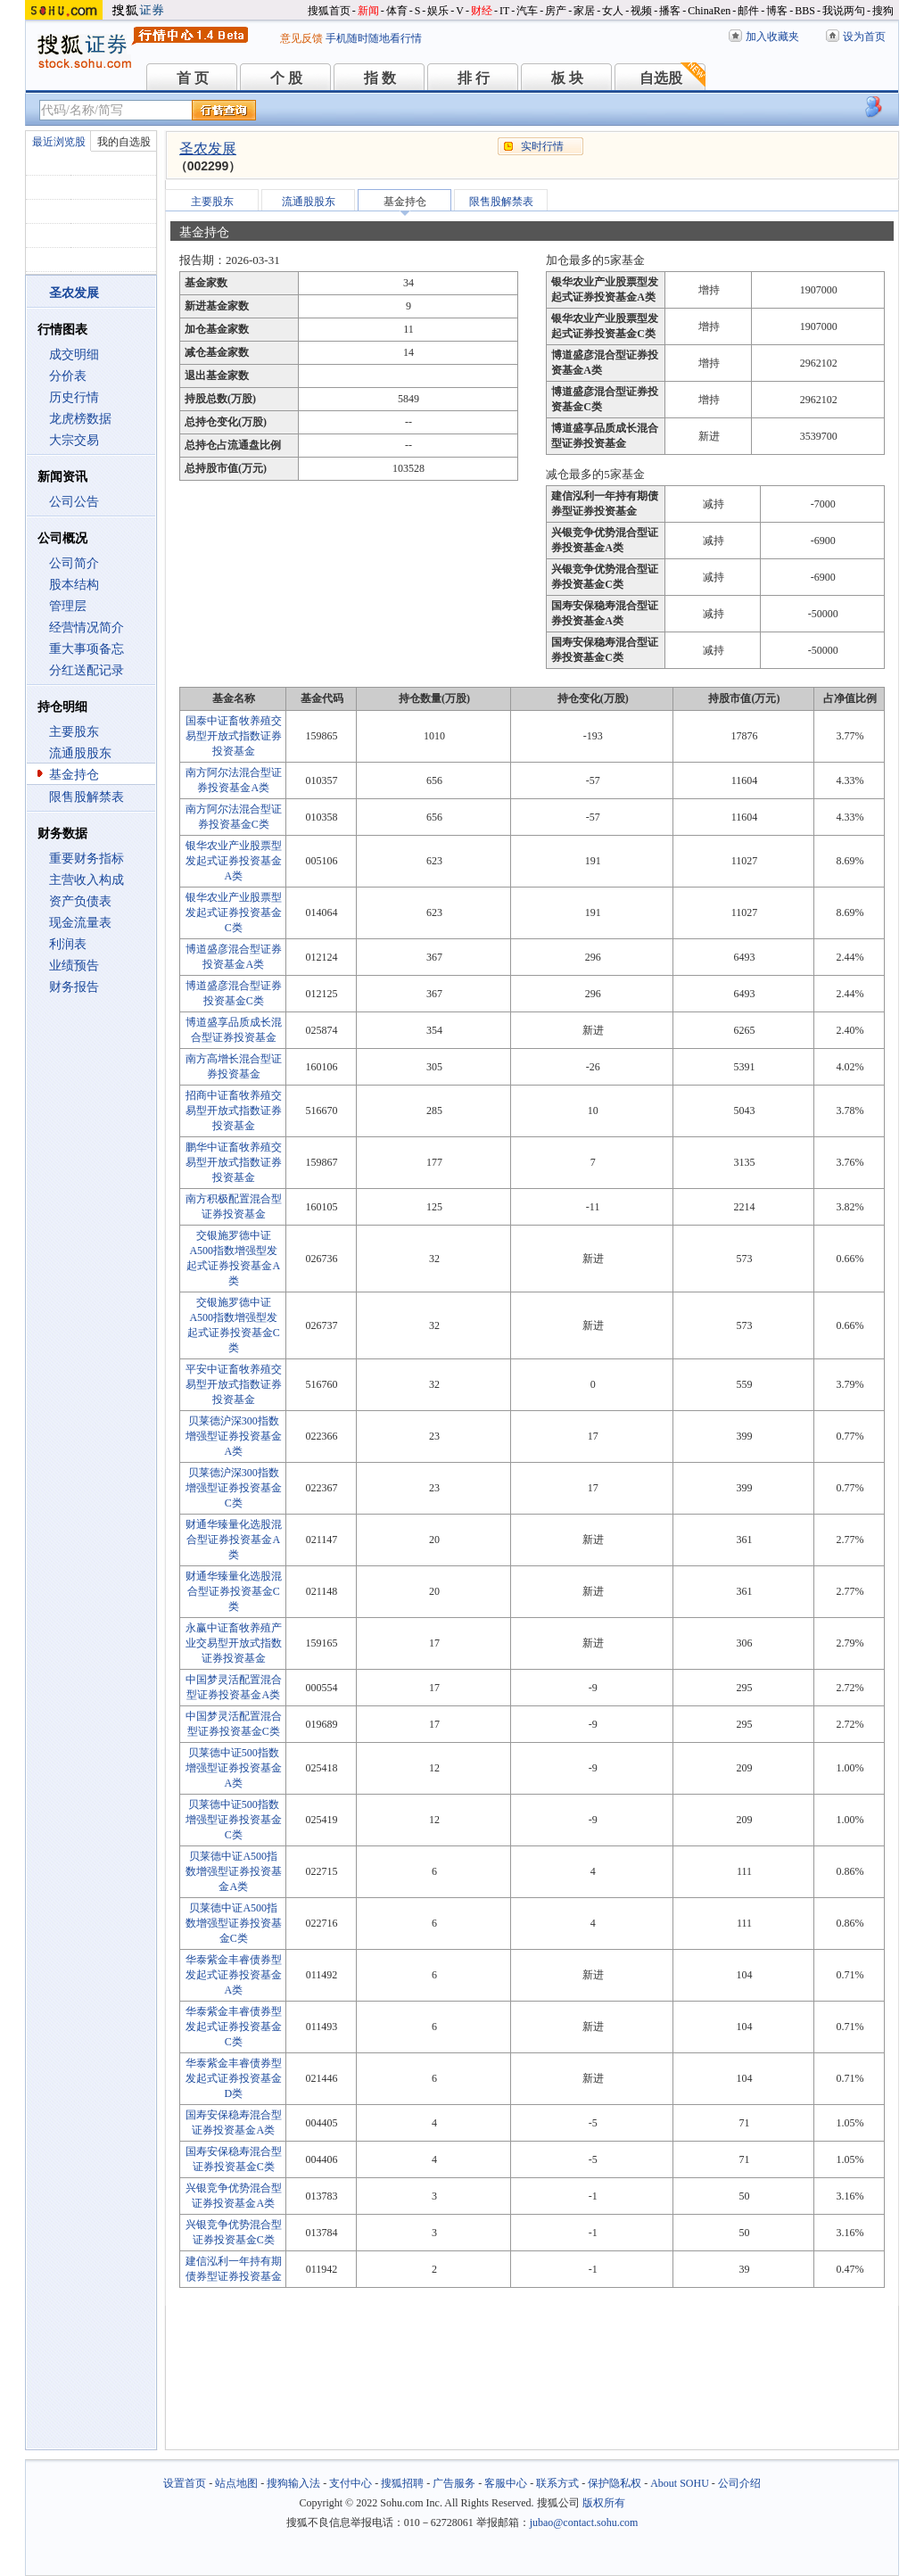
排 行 (474, 78)
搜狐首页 (329, 10)
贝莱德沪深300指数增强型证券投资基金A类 (234, 1436)
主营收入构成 (86, 880)
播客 (670, 10)
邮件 (748, 10)
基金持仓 (74, 774)
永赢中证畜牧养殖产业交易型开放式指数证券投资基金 (234, 1643)
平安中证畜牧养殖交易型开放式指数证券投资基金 (234, 1384)
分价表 (68, 376)
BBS (805, 10)
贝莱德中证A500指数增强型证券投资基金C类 (234, 1923)
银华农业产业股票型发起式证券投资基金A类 (234, 860)
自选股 (660, 78)
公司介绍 (739, 2483)
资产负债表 (80, 901)
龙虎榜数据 (80, 418)
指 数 (380, 78)
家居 (584, 10)
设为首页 (864, 36)
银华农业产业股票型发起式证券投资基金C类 (234, 912)
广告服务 (454, 2483)
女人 (612, 10)
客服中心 (505, 2483)
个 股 (286, 78)
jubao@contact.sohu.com (584, 2522)
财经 (481, 10)
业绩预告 (74, 965)
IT (504, 10)
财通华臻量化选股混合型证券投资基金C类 (234, 1591)
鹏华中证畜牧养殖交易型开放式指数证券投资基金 (234, 1162)
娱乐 (438, 10)
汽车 (527, 10)
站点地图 (236, 2483)
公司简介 (74, 563)
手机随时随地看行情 (374, 38)
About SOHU (679, 2483)
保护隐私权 (614, 2483)
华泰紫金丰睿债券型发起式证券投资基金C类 (234, 2026)
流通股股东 (80, 753)
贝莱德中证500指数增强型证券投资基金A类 (234, 1767)
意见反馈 (301, 38)
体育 (397, 10)
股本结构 (74, 584)
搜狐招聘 (402, 2483)
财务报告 (74, 987)
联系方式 (557, 2483)
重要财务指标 (86, 858)
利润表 (68, 944)
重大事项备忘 (86, 649)
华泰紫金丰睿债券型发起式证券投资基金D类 (234, 2078)
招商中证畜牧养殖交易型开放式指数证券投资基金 (234, 1110)
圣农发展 (207, 148)
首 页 (193, 78)
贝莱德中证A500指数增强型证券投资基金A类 (234, 1871)
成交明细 (74, 354)
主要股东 (74, 732)
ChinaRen (709, 10)
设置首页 (184, 2483)
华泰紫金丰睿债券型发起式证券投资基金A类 (234, 1974)
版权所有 (603, 2503)
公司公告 (74, 501)
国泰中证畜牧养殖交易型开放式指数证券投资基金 (234, 735)
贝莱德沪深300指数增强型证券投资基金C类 (234, 1487)
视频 (641, 10)
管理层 (68, 606)
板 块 (567, 78)
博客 (777, 10)
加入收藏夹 (772, 36)
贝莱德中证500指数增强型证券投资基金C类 (234, 1819)
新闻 (368, 10)
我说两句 (843, 10)
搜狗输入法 (293, 2483)
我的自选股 (124, 142)
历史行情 (74, 397)
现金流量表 (80, 922)
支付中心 (350, 2483)
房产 (555, 10)
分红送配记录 (86, 670)
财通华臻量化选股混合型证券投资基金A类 (234, 1539)
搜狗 (883, 10)
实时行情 (542, 146)
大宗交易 (74, 440)
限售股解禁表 (86, 797)
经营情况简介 (86, 627)
